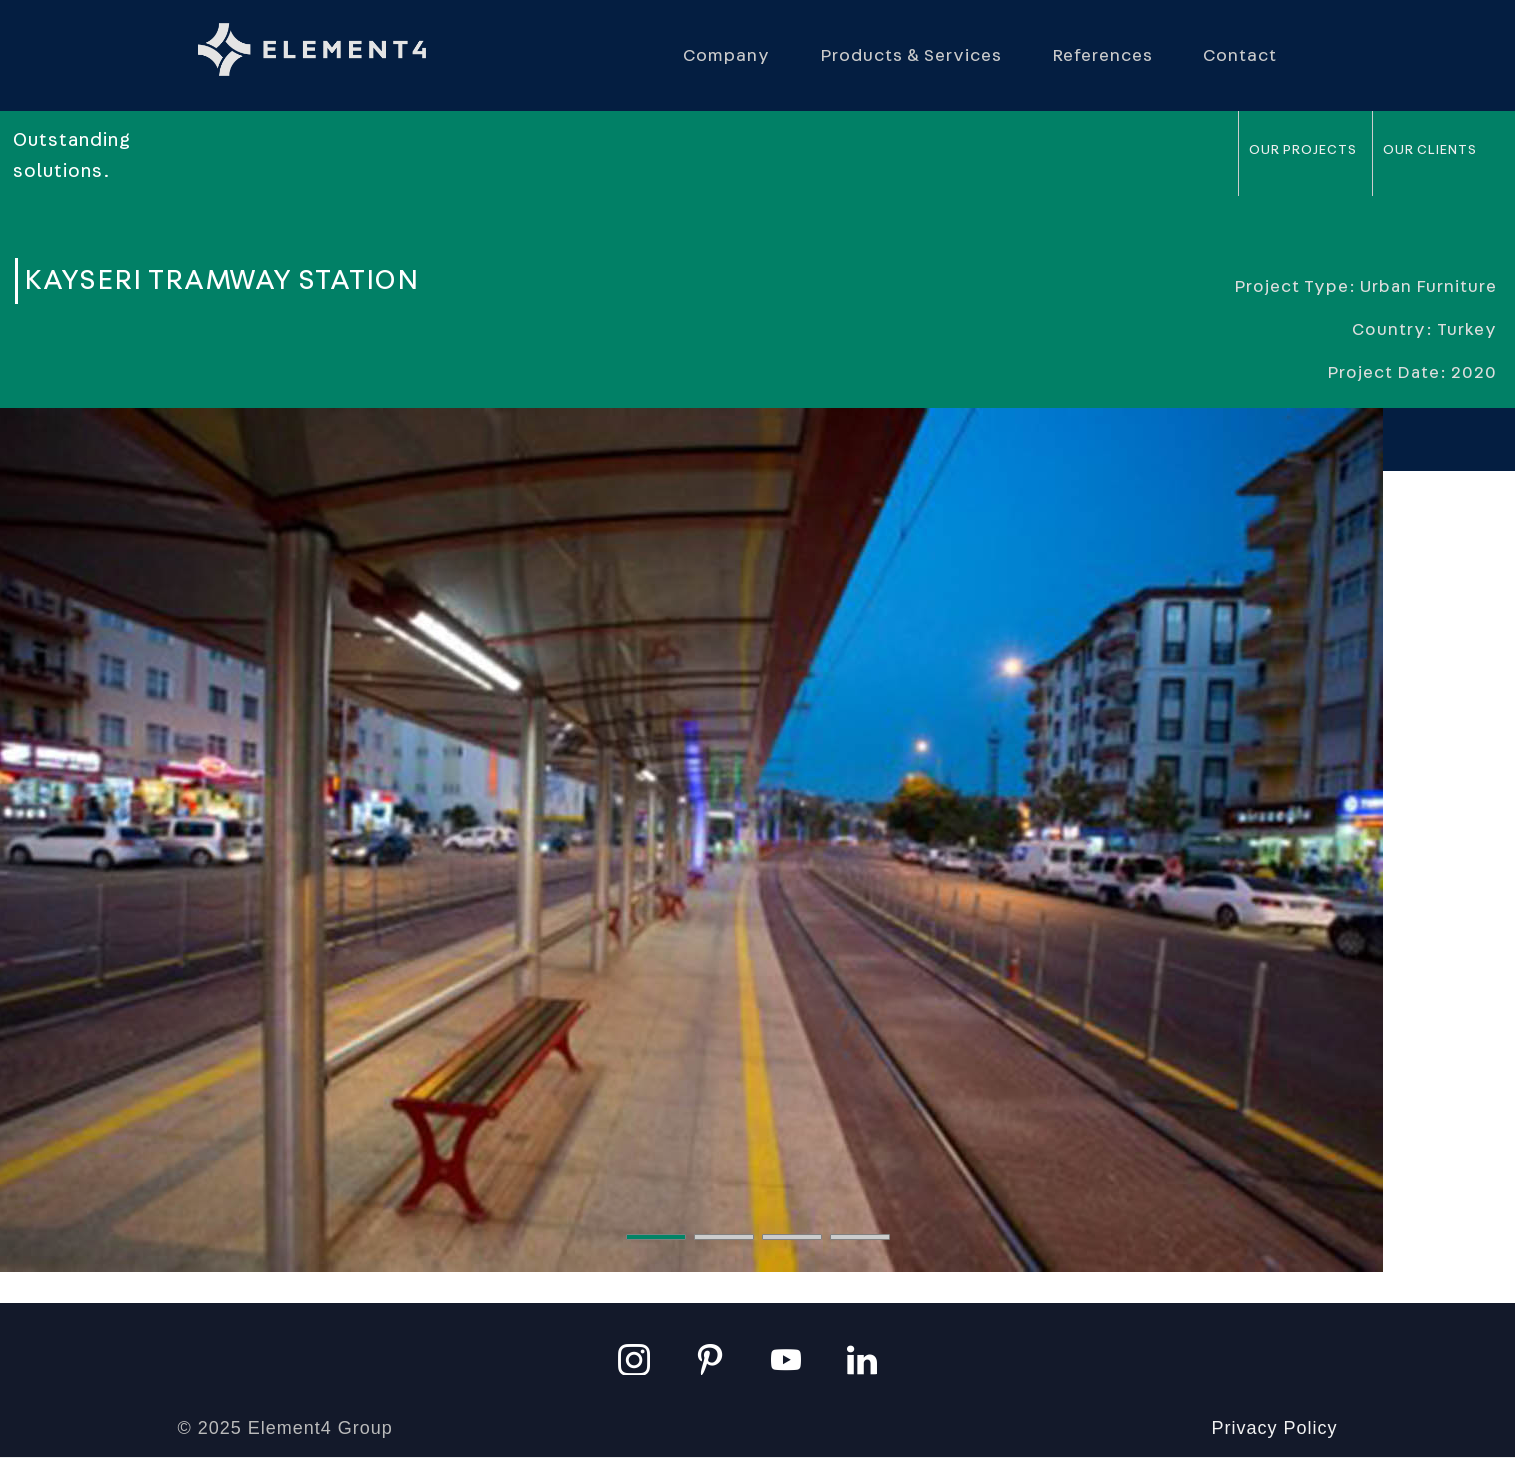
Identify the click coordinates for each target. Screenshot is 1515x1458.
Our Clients (1430, 150)
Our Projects (1303, 150)
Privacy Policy (1274, 1428)
